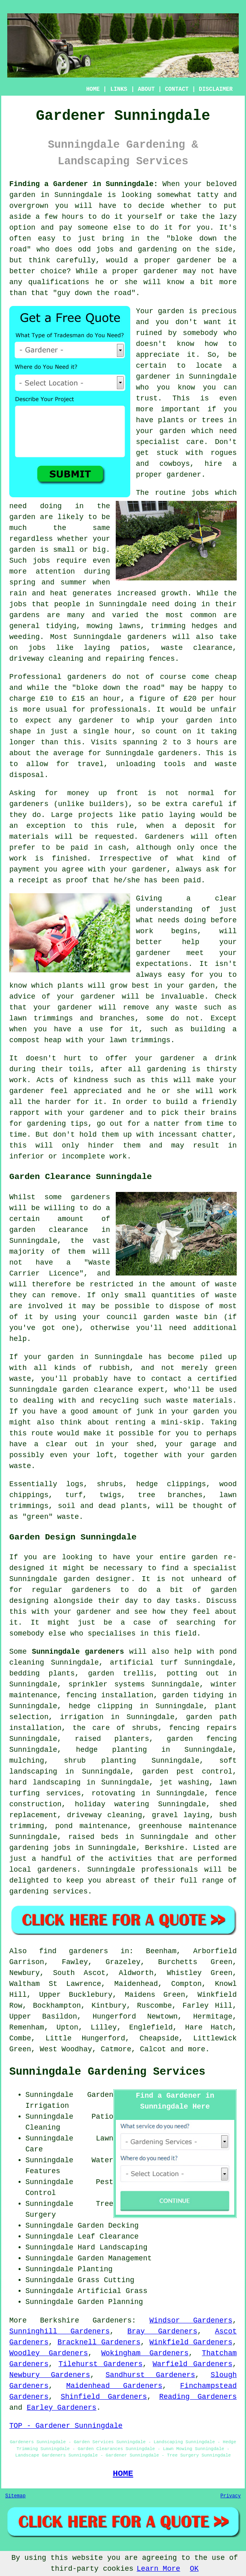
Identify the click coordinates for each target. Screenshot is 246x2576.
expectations (162, 964)
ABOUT (146, 89)
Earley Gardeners (61, 2408)
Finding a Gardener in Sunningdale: (83, 184)
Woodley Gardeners (48, 2353)
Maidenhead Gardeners (114, 2386)
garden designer (97, 1579)
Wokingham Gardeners (145, 2353)
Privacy (231, 2496)
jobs (200, 493)
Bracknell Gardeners (98, 2342)
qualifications (58, 282)
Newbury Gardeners (49, 2375)
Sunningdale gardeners (78, 1652)
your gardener (96, 1113)
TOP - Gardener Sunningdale (66, 2426)
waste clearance (196, 648)
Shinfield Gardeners (104, 2397)
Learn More (158, 2569)
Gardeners (111, 2320)
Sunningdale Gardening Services (107, 2072)
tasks (186, 1601)
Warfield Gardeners (192, 2364)
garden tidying (192, 1695)
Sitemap (15, 2496)
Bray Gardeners (162, 2331)
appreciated (98, 1091)
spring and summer (48, 582)
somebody (200, 333)
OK (194, 2569)
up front (118, 793)
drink (226, 1058)
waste (226, 764)
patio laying (168, 815)
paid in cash (98, 848)
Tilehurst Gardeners (100, 2364)
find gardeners (73, 1951)
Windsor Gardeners (190, 2320)
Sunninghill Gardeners (59, 2331)
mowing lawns (114, 626)
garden (22, 195)
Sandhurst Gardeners (150, 2375)
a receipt (28, 880)
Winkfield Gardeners (190, 2342)
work (118, 1156)
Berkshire (164, 1848)
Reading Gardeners (198, 2397)
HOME (93, 89)
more (196, 2049)
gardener (184, 475)
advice (22, 997)
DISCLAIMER (216, 89)
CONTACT (177, 89)
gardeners (147, 637)
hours (207, 742)
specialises (112, 1633)
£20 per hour (210, 699)
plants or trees (190, 420)
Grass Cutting (106, 2280)
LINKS (118, 89)
